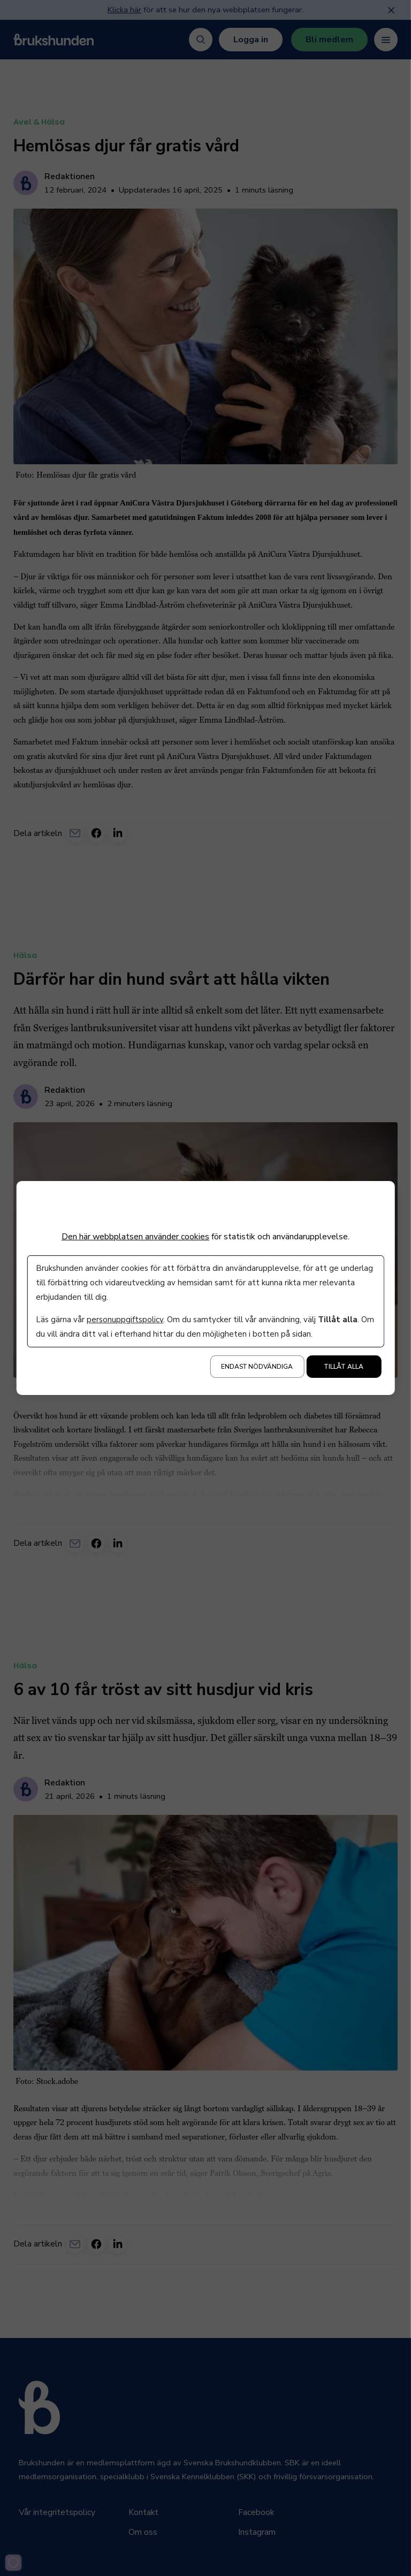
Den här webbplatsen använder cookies (135, 1237)
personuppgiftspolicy (125, 1319)
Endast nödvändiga (257, 1366)
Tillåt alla (343, 1366)
